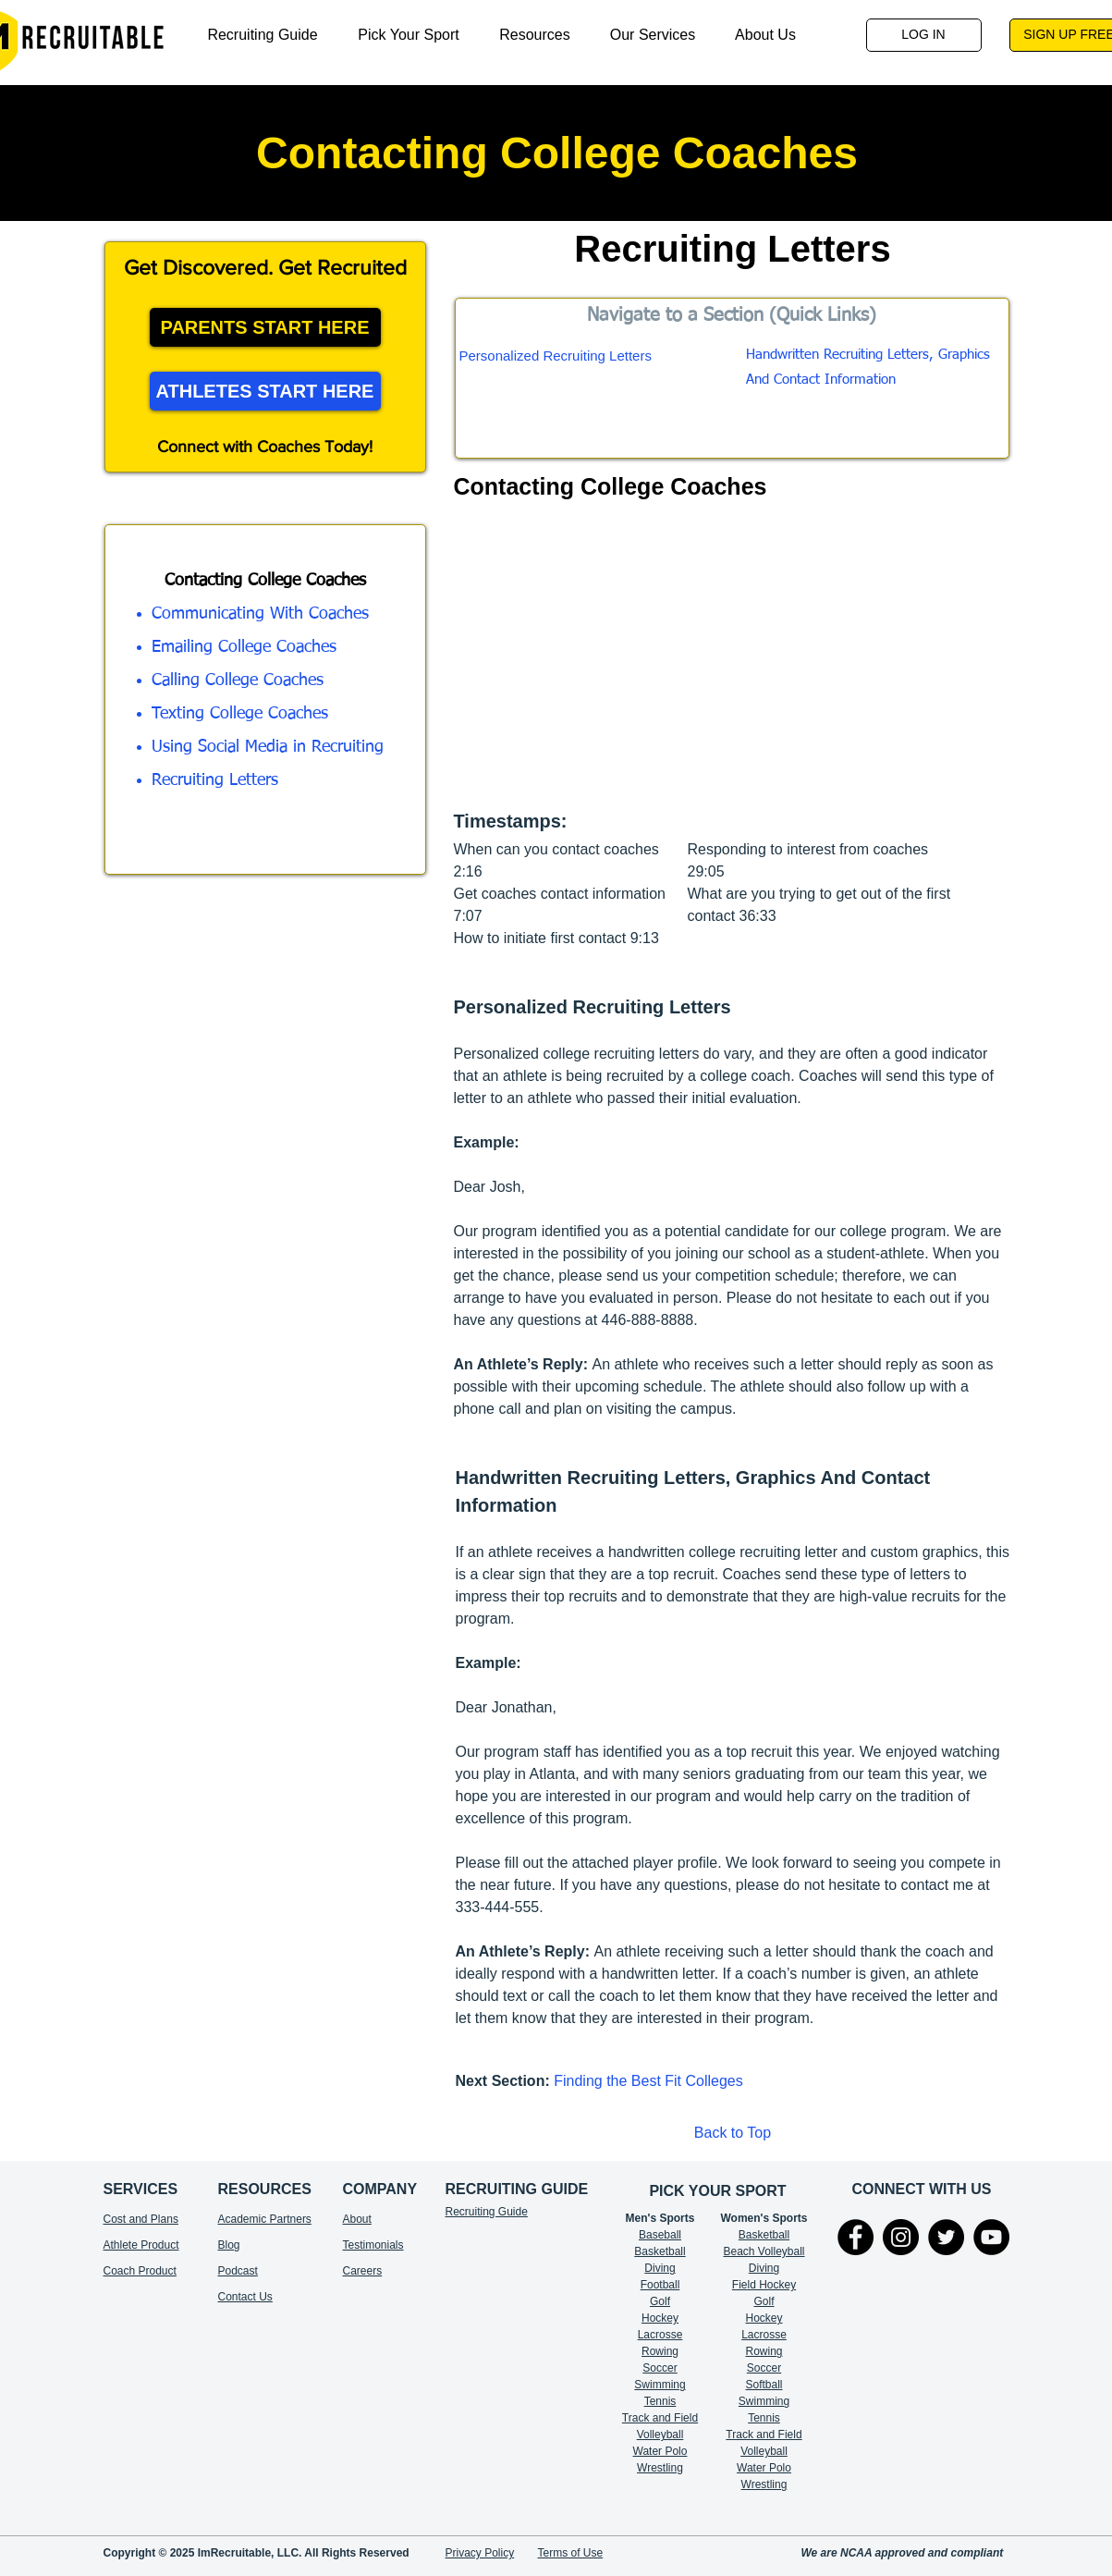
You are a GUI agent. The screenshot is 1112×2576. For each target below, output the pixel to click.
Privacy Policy (480, 2552)
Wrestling (660, 2467)
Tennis (660, 2401)
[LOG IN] (924, 35)
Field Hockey (764, 2284)
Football (660, 2284)
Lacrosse (660, 2334)
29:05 (706, 871)
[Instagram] (901, 2237)
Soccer (659, 2367)
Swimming (659, 2384)
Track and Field (660, 2417)
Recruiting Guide (487, 2211)
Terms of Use (571, 2552)
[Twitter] (946, 2237)
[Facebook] (855, 2237)
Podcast (238, 2270)
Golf (660, 2301)
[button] (535, 35)
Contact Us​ (245, 2296)
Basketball (659, 2251)
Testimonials (373, 2245)
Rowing (660, 2351)
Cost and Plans (141, 2219)
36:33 (757, 916)
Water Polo (660, 2451)
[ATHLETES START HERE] (265, 391)
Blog (229, 2245)
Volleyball (764, 2451)
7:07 (468, 916)
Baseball (660, 2234)
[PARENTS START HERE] (265, 327)
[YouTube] (991, 2237)
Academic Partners (265, 2219)
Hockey (763, 2318)
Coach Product (140, 2270)
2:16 (468, 871)
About (357, 2219)
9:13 (644, 938)
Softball (763, 2384)
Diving (659, 2268)
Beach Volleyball (763, 2251)
